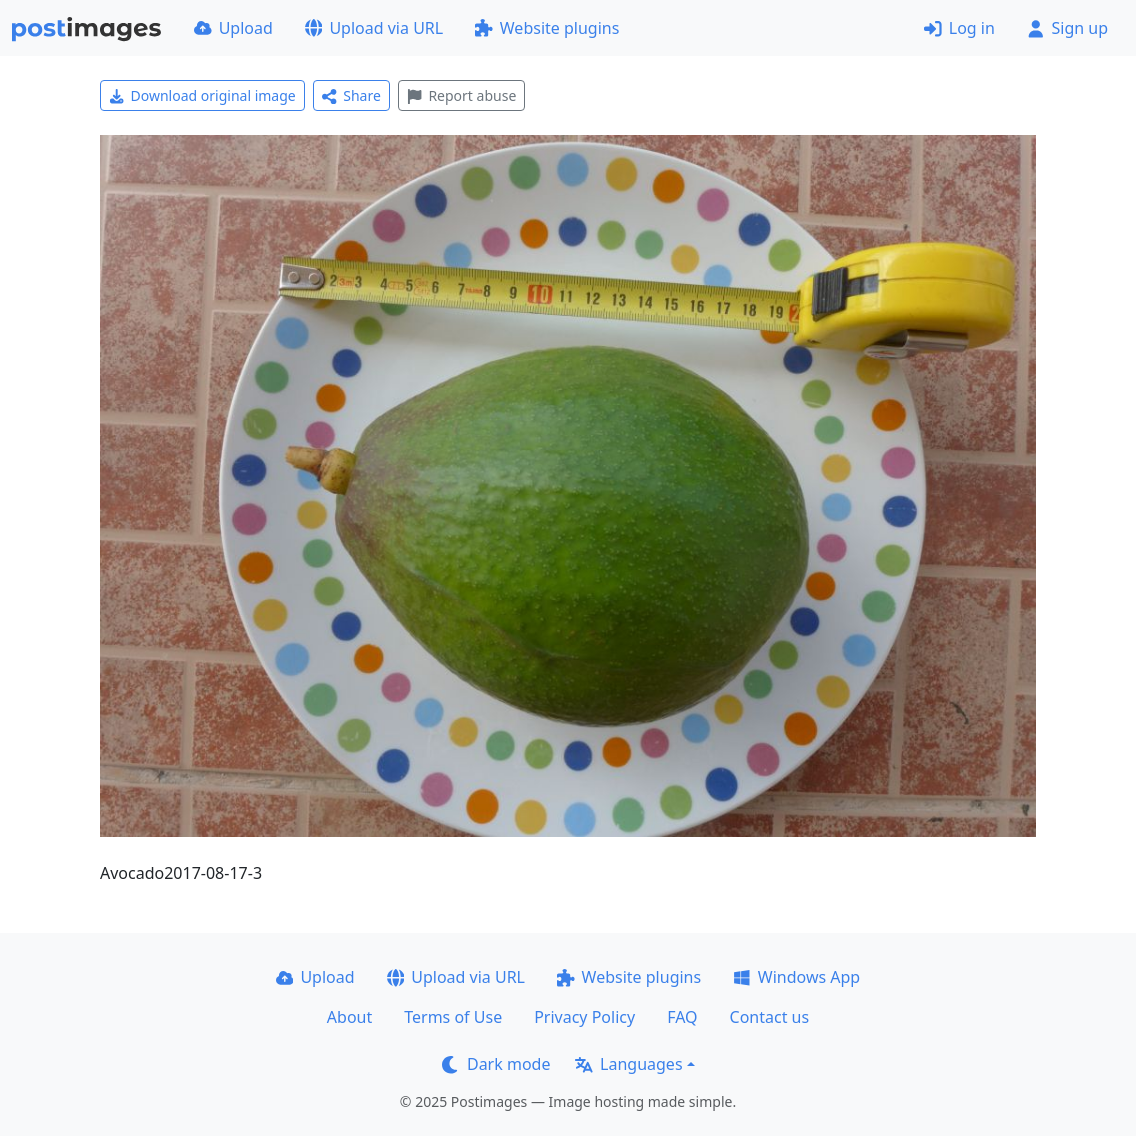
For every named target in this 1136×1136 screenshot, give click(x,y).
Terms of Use (453, 1017)
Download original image (202, 95)
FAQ (682, 1017)
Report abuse (461, 95)
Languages (628, 1064)
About (349, 1017)
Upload (233, 28)
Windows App (796, 977)
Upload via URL (374, 28)
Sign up (1067, 28)
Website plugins (547, 28)
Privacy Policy (584, 1017)
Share (351, 95)
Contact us (770, 1017)
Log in (959, 28)
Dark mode (496, 1064)
